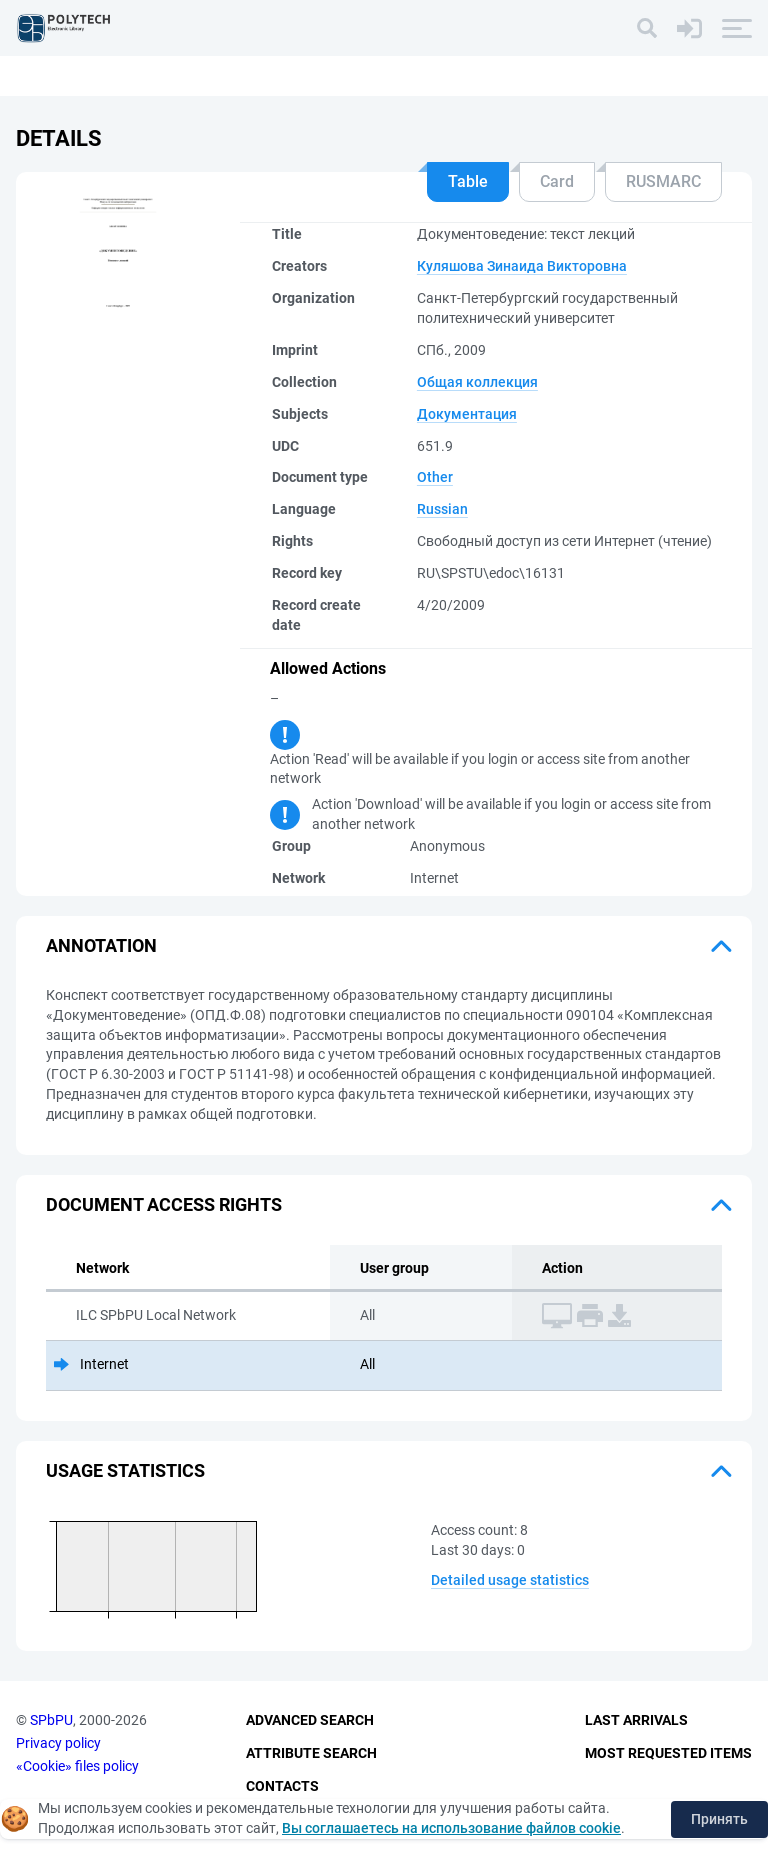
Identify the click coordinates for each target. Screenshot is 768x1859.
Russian (442, 509)
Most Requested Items (668, 1753)
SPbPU (51, 1720)
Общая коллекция (477, 382)
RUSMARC (663, 181)
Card (557, 181)
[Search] (647, 28)
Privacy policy (58, 1743)
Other (435, 477)
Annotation (101, 945)
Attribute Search (311, 1753)
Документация (467, 414)
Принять (719, 1819)
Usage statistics (125, 1470)
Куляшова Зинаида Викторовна (522, 266)
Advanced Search (310, 1720)
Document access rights (164, 1204)
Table (468, 181)
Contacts (282, 1786)
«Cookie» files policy (77, 1766)
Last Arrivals (636, 1720)
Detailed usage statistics (510, 1580)
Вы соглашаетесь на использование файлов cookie (451, 1828)
